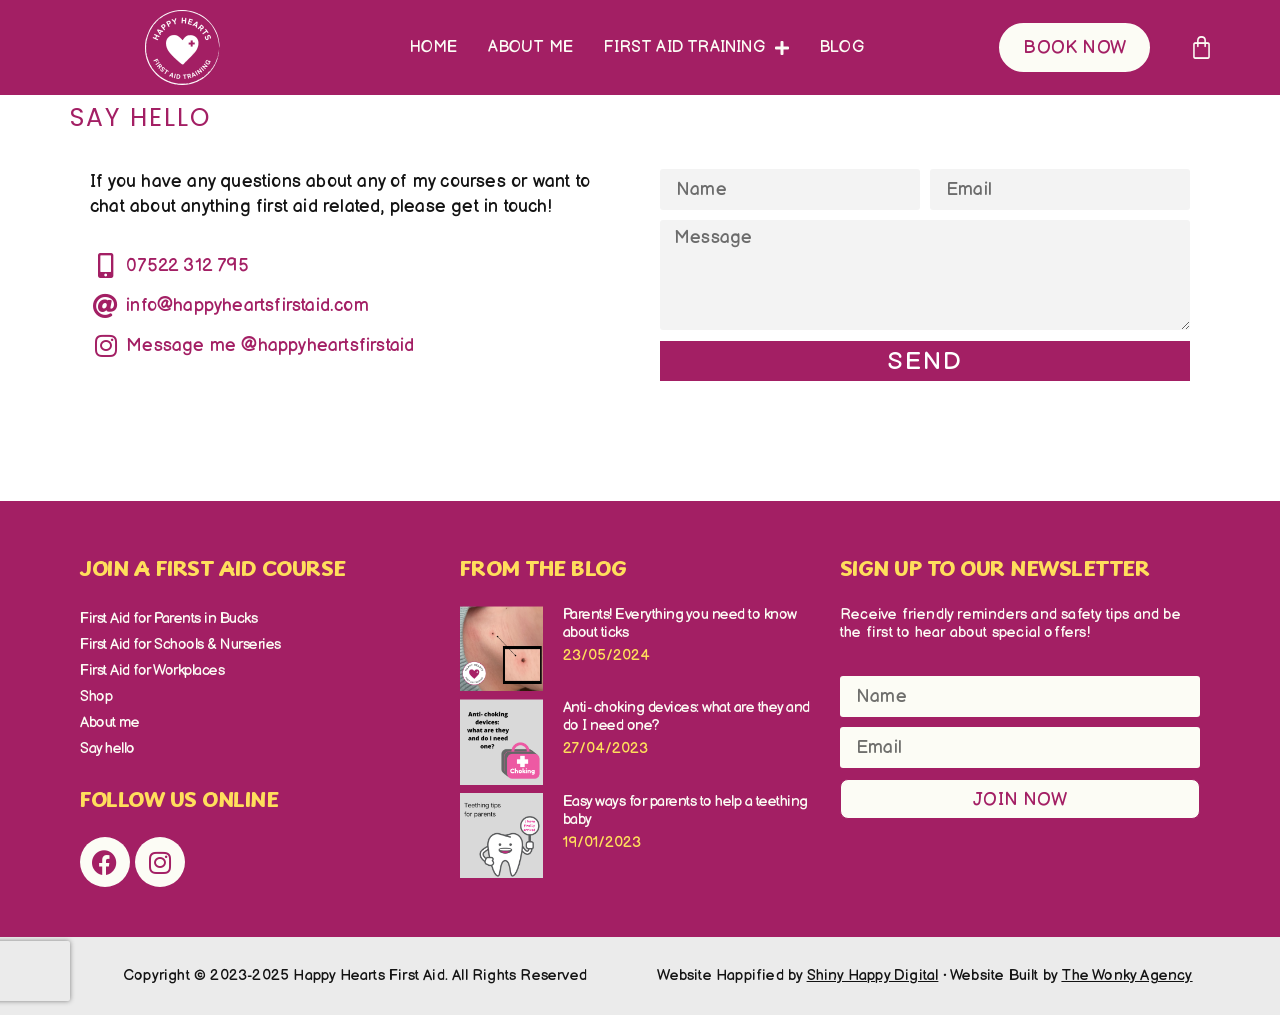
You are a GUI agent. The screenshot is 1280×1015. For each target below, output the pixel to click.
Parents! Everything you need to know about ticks (680, 623)
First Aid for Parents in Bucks (168, 618)
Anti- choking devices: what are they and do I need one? (686, 716)
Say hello (107, 748)
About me (531, 47)
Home (434, 47)
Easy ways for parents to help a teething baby (685, 810)
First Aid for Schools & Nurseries (180, 644)
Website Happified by (797, 975)
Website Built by (1071, 975)
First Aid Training (696, 48)
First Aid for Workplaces (152, 670)
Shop (96, 696)
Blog (841, 47)
